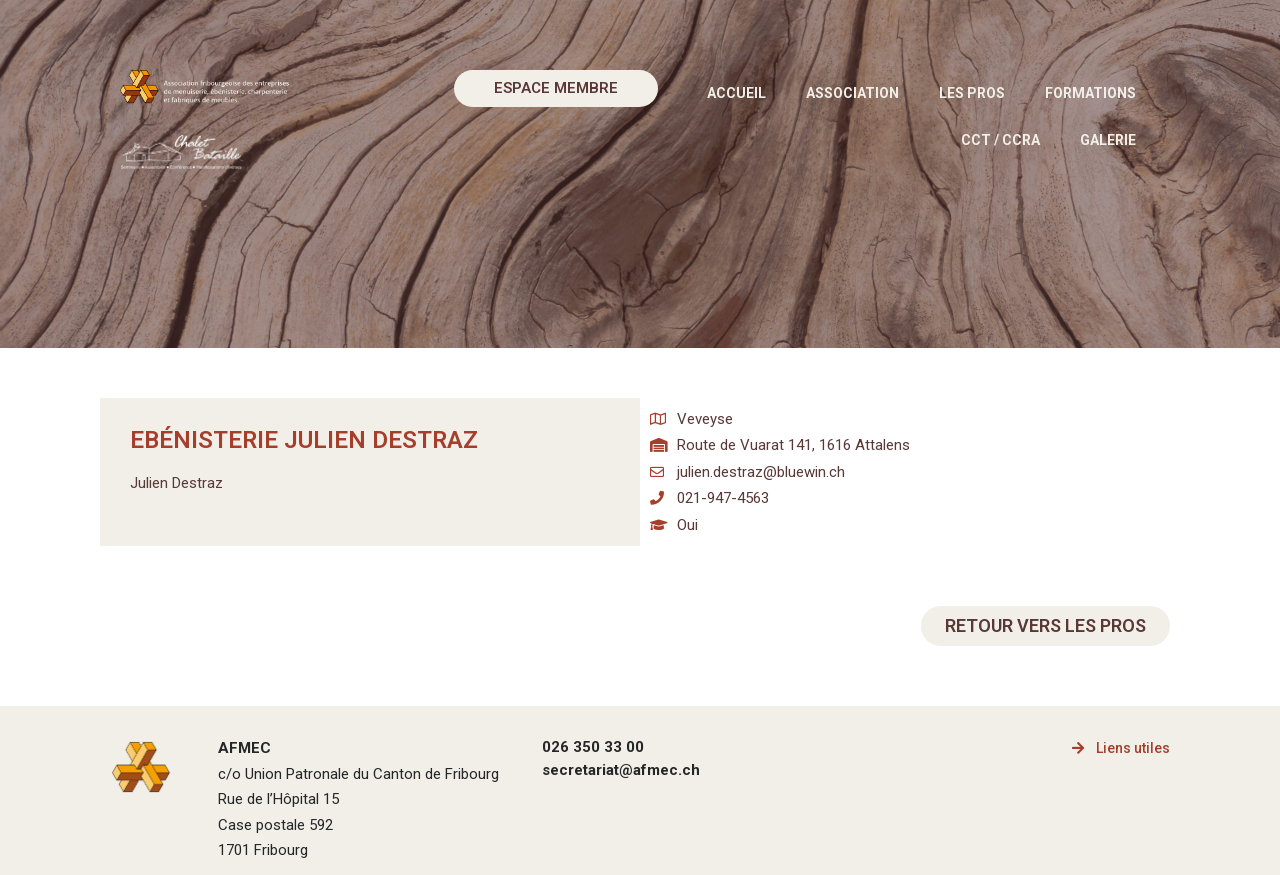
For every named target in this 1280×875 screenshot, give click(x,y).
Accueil (736, 93)
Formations (1090, 93)
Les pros (972, 93)
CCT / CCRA (1000, 140)
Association (852, 93)
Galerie (1108, 140)
